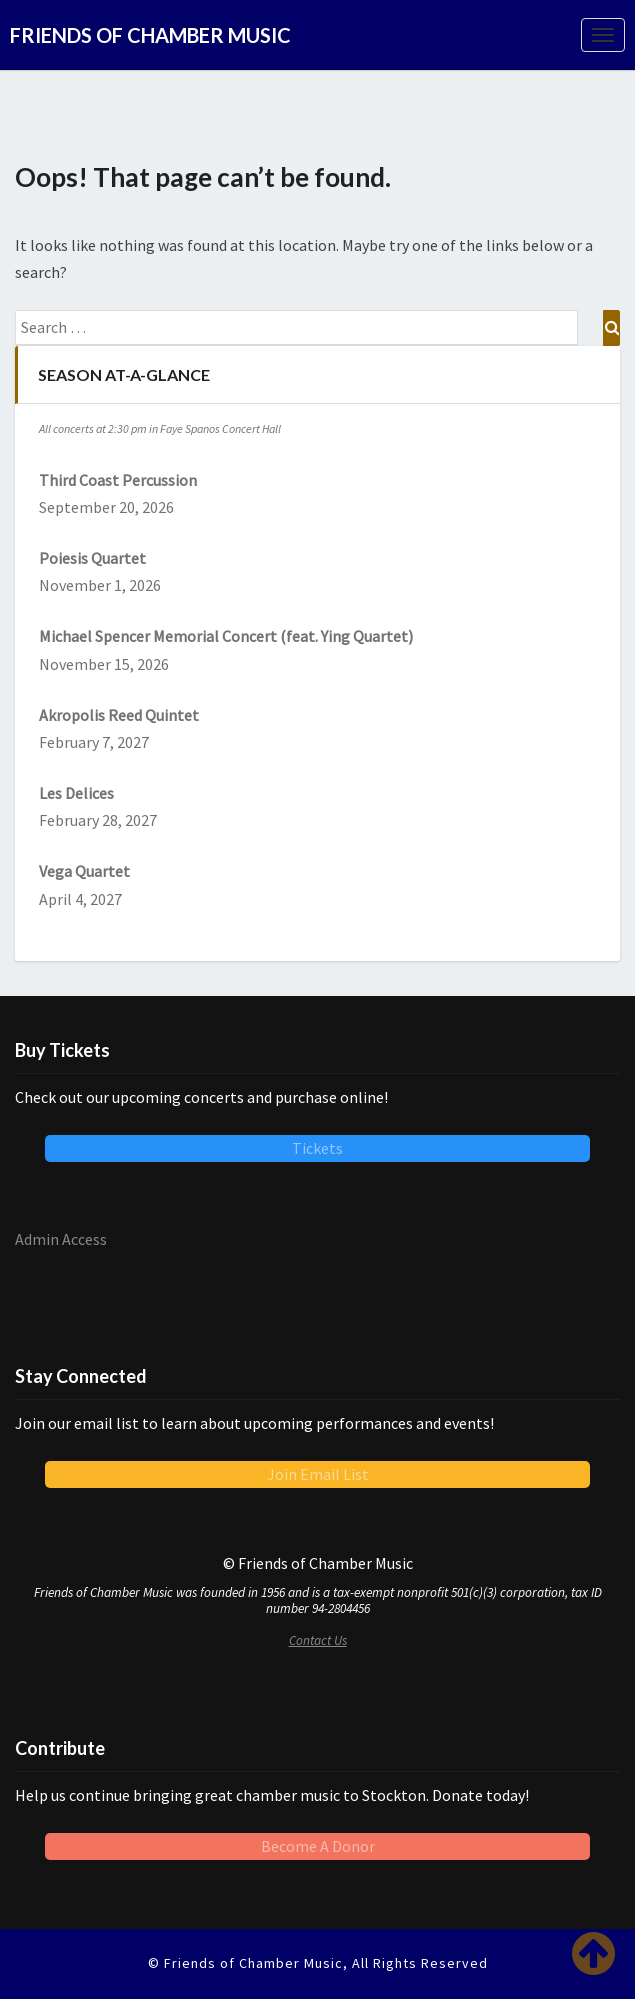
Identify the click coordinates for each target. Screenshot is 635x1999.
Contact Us (318, 1640)
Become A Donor (318, 1846)
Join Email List (318, 1474)
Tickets (317, 1148)
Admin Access (61, 1239)
